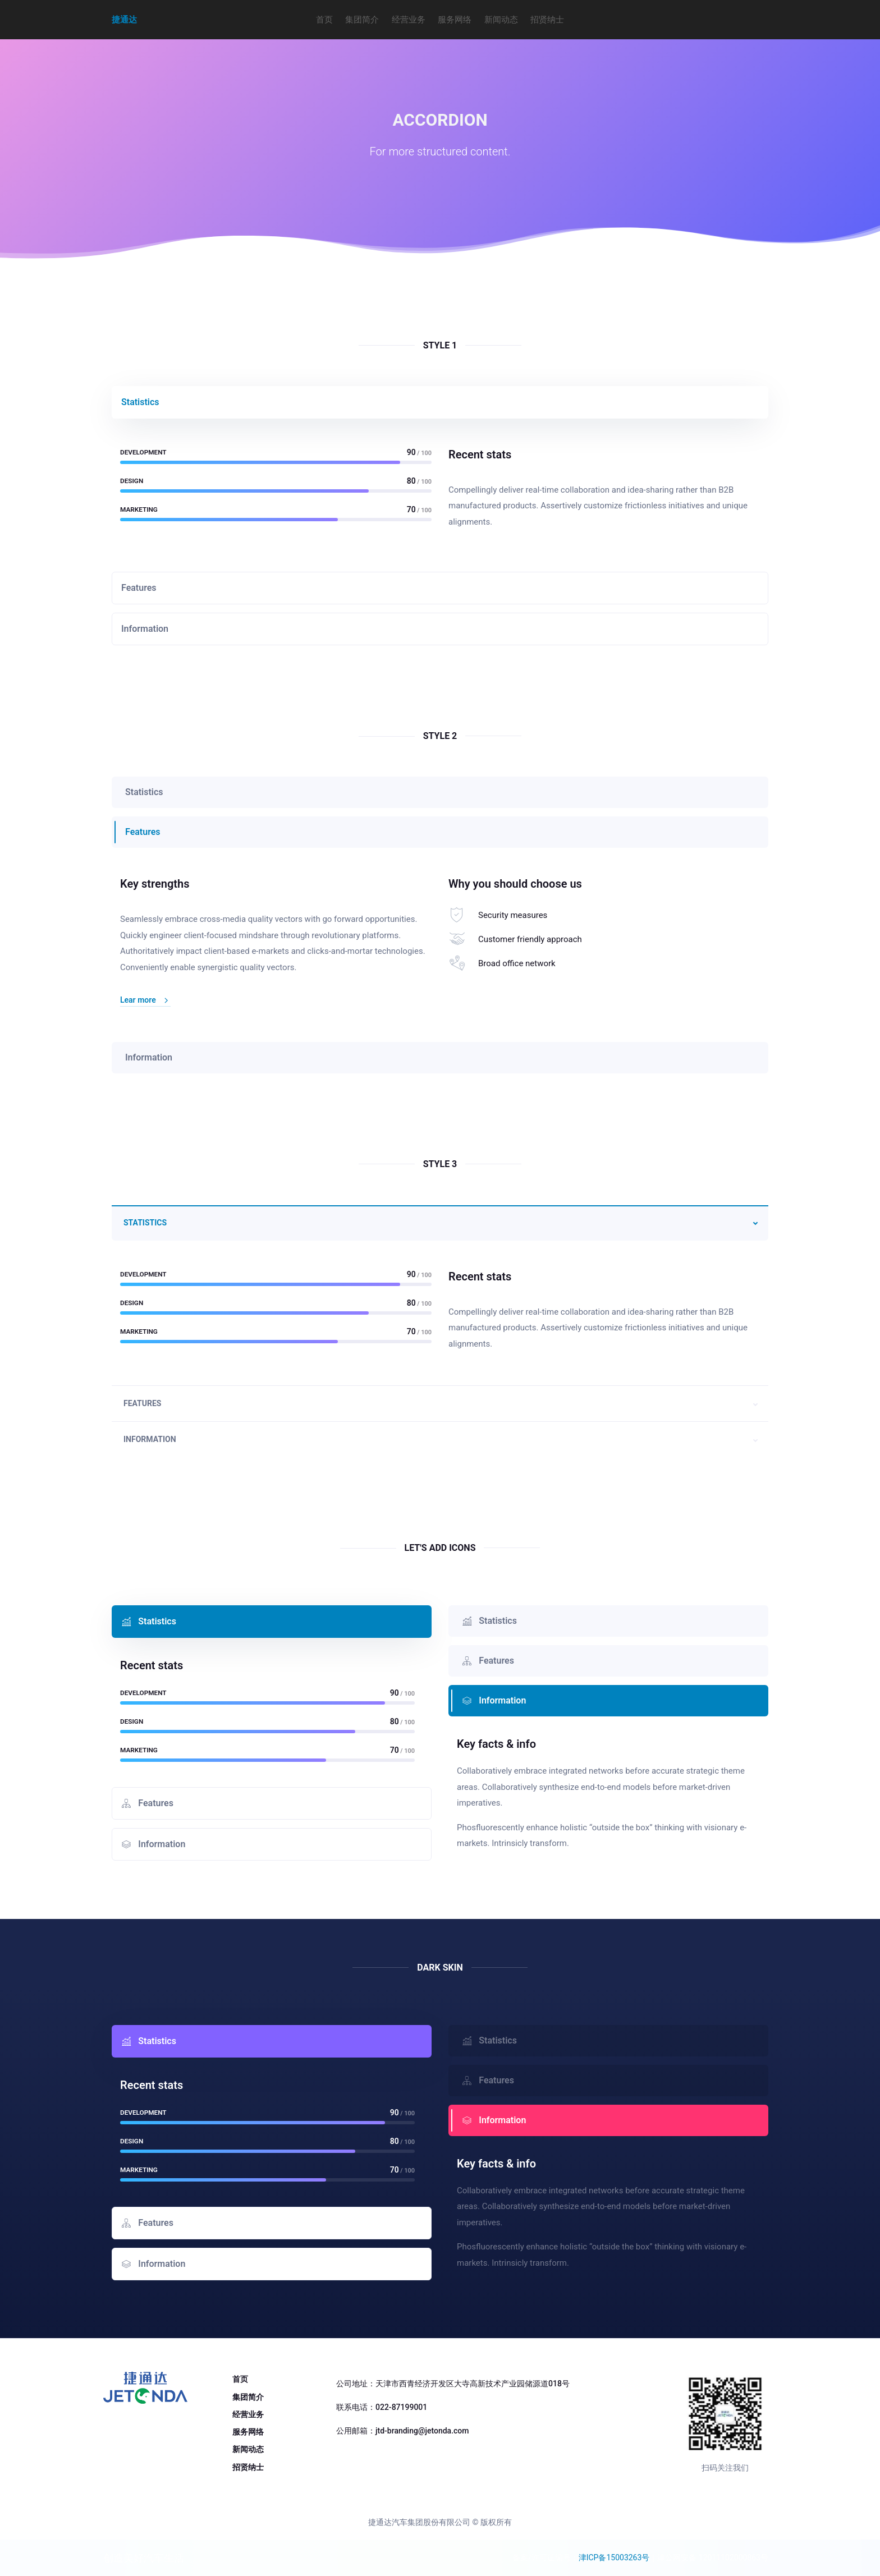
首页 (324, 20)
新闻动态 (501, 20)
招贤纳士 (547, 20)
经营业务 (408, 20)
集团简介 (362, 20)
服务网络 (454, 20)
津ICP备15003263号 (614, 2557)
